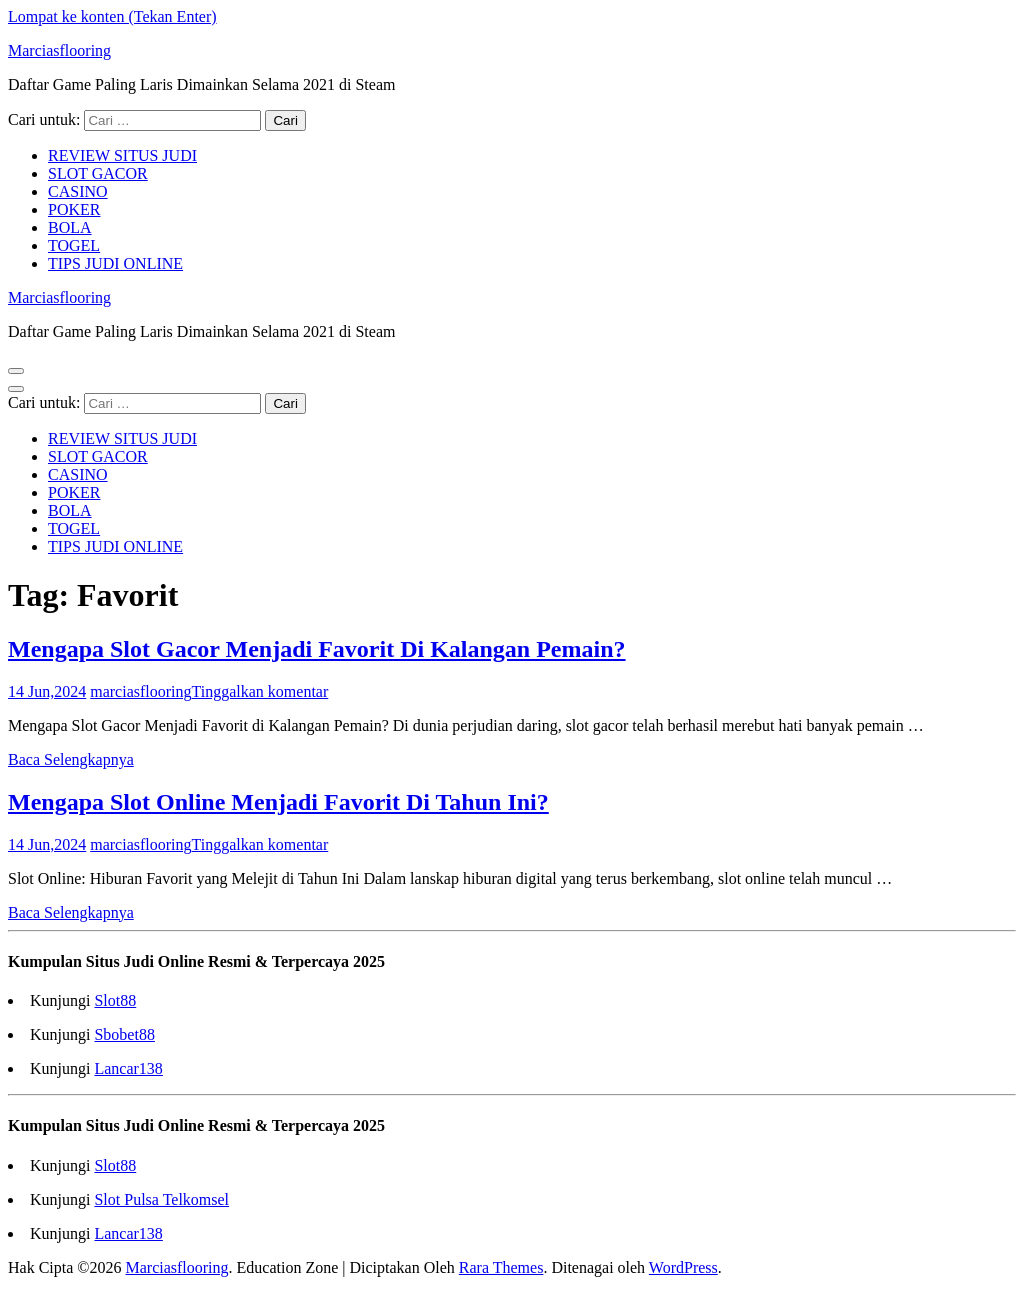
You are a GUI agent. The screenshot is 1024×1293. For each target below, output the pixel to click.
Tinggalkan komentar (260, 691)
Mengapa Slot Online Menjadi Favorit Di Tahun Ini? (278, 802)
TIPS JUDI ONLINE (115, 263)
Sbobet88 (124, 1034)
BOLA (70, 227)
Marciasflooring (59, 50)
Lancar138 (128, 1068)
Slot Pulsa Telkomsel (161, 1199)
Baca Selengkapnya (71, 759)
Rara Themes (501, 1267)
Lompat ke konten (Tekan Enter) (112, 16)
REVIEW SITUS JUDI (122, 155)
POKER (74, 209)
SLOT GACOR (98, 173)
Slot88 (115, 1000)
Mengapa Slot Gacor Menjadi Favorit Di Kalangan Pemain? (317, 649)
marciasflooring (140, 691)
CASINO (78, 191)
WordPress (683, 1267)
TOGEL (74, 245)
